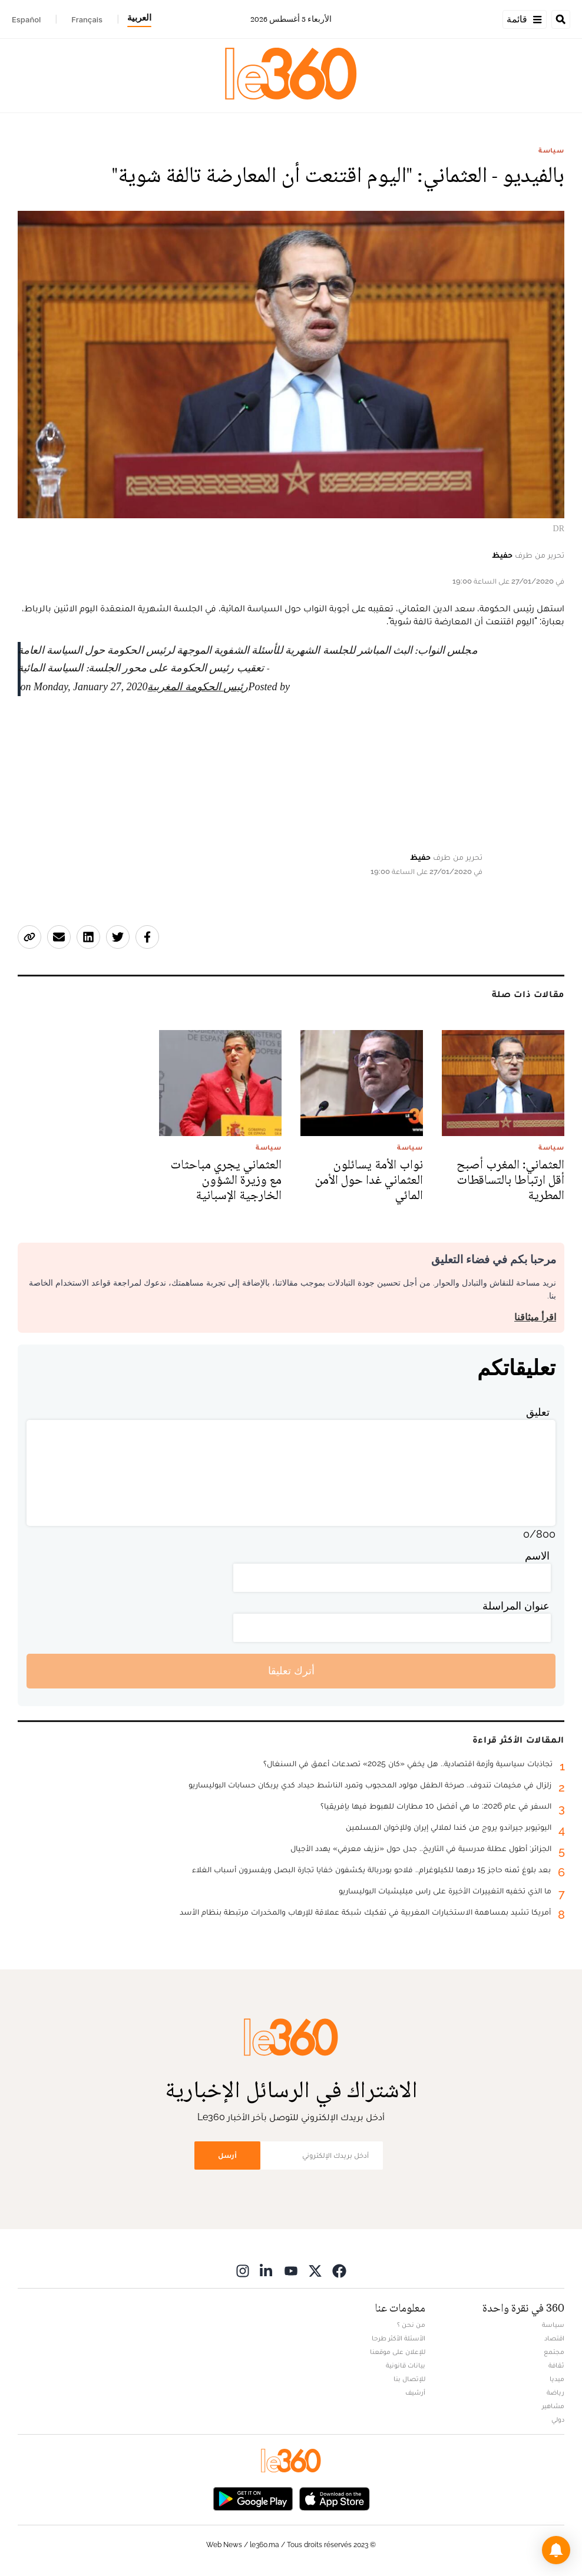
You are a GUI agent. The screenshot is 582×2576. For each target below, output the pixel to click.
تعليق (538, 1412)
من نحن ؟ (411, 2324)
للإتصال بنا (409, 2379)
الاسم (537, 1555)
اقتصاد (554, 2338)
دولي (557, 2419)
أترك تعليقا (291, 1670)
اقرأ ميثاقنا (535, 1317)
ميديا (557, 2379)
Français (86, 19)
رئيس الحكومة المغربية (197, 687)
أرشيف (415, 2392)
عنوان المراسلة (516, 1606)
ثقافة (556, 2365)
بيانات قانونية (405, 2365)
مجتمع (554, 2351)
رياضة (555, 2392)
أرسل (227, 2155)
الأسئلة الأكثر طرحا (398, 2338)
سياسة (551, 150)
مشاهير (553, 2406)
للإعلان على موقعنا (397, 2351)
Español (26, 19)
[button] (556, 2550)
